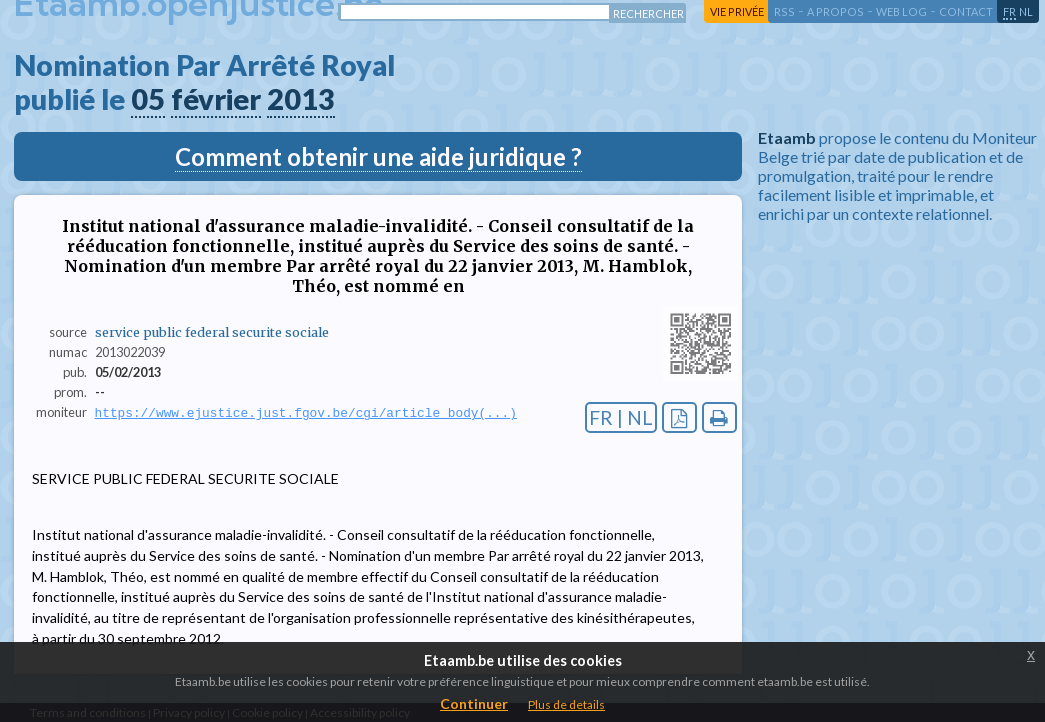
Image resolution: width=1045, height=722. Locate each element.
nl (1026, 11)
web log (901, 11)
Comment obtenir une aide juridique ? (378, 156)
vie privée (737, 11)
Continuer (474, 703)
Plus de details (566, 704)
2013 (301, 99)
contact (966, 11)
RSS (784, 11)
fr (1009, 11)
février (216, 99)
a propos (835, 11)
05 (148, 99)
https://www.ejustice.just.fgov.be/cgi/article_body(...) (306, 413)
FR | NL (621, 417)
